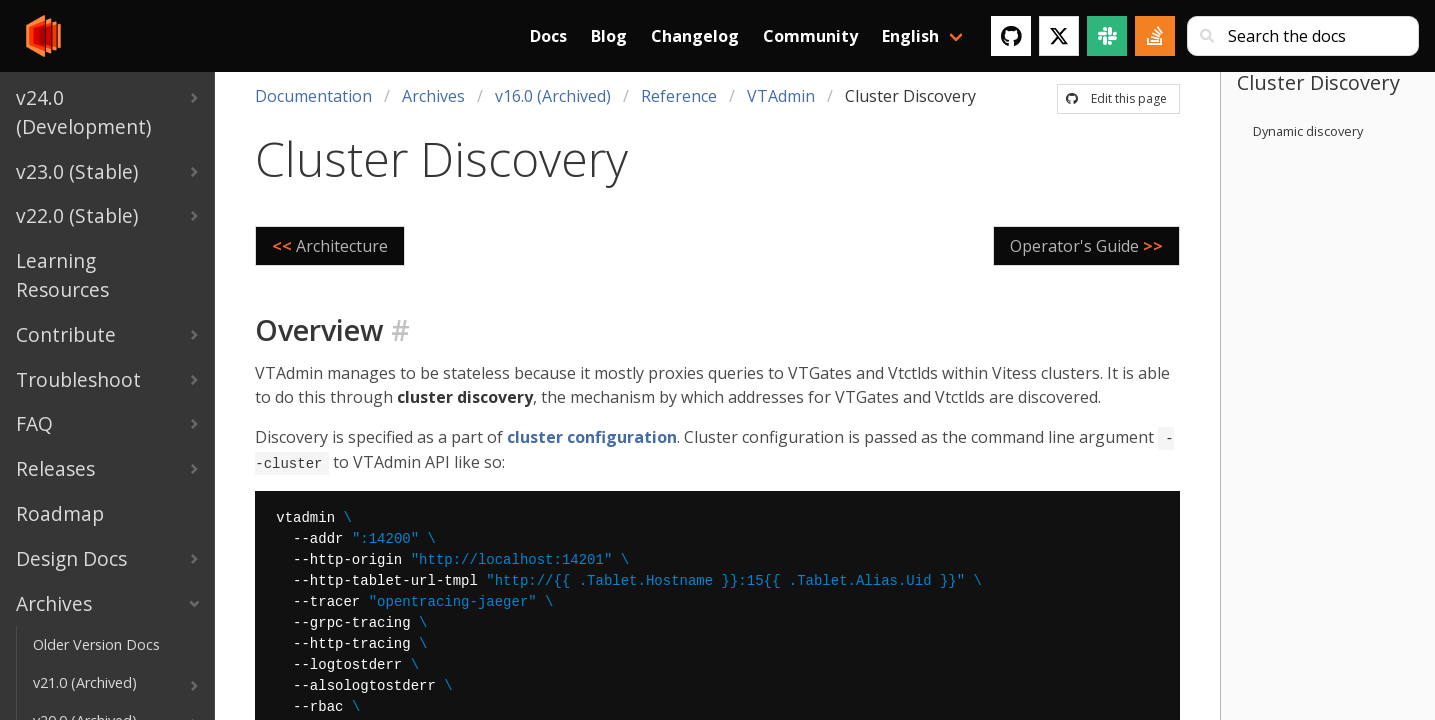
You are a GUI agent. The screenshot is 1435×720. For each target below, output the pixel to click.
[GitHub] (1011, 36)
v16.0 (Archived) (553, 96)
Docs (548, 36)
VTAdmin (781, 96)
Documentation (313, 96)
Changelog (695, 36)
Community (810, 36)
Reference (679, 96)
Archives (433, 96)
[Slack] (1107, 36)
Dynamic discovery (1308, 131)
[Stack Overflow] (1155, 36)
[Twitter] (1059, 36)
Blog (609, 36)
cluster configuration (592, 437)
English (910, 36)
